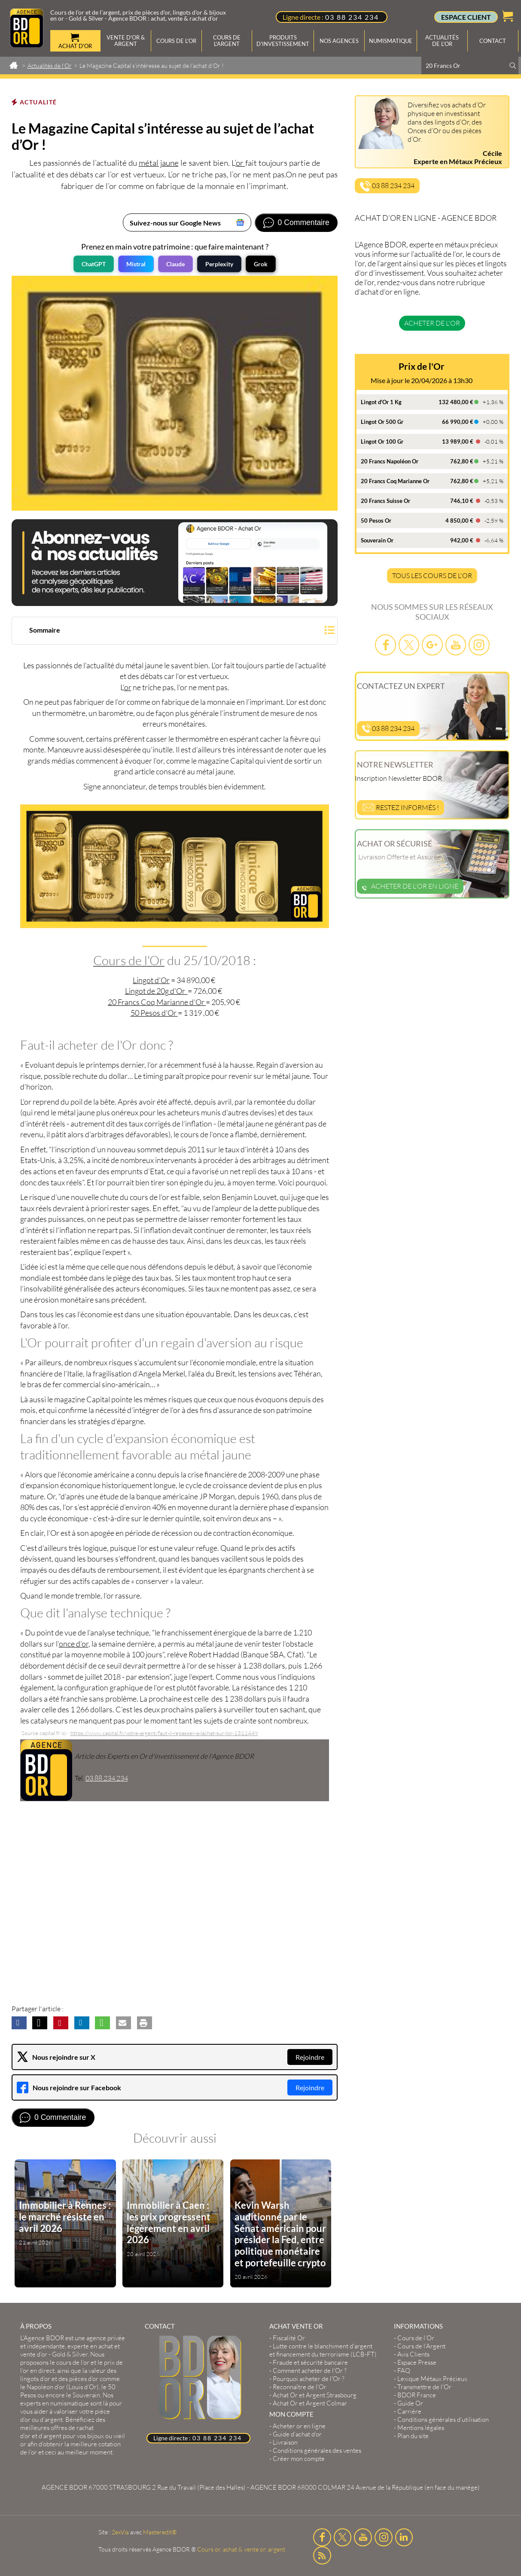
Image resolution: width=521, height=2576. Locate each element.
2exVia (120, 2532)
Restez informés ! (400, 807)
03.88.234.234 (106, 1778)
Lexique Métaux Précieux (432, 2379)
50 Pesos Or (376, 520)
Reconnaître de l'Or (299, 2387)
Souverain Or (377, 540)
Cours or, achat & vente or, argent (241, 2549)
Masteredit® (160, 2532)
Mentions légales (420, 2428)
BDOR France (416, 2395)
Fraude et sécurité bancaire (310, 2362)
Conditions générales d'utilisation (443, 2419)
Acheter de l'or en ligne (410, 886)
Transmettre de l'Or (424, 2387)
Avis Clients (413, 2354)
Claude (175, 264)
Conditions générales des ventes (317, 2450)
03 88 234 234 (352, 17)
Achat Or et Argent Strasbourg (314, 2395)
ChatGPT (94, 264)
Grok (261, 264)
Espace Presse (416, 2362)
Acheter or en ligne (299, 2426)
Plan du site (413, 2436)
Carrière (409, 2411)
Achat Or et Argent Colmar (310, 2403)
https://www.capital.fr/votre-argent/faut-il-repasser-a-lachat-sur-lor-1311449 (164, 1733)
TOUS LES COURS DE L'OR (432, 575)
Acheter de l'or (432, 323)
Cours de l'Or (129, 960)
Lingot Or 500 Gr (382, 421)
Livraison (285, 2442)
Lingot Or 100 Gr (382, 441)
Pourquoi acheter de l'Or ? (308, 2379)
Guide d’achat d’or (297, 2434)
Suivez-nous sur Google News (175, 223)
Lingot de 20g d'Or (156, 991)
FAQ (403, 2370)
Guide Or (410, 2403)
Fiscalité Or (289, 2338)
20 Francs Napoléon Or (389, 461)
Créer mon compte (299, 2458)
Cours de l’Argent (421, 2346)
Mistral (136, 264)
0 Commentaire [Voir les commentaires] (303, 222)
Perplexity (219, 264)
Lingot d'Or (151, 980)
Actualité (38, 102)
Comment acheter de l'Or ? (310, 2370)
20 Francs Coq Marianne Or (395, 481)
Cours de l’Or (415, 2338)
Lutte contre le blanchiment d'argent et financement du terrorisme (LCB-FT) (323, 2350)
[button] (175, 631)
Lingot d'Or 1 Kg (381, 402)
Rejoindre (310, 2057)
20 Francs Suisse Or (385, 500)
